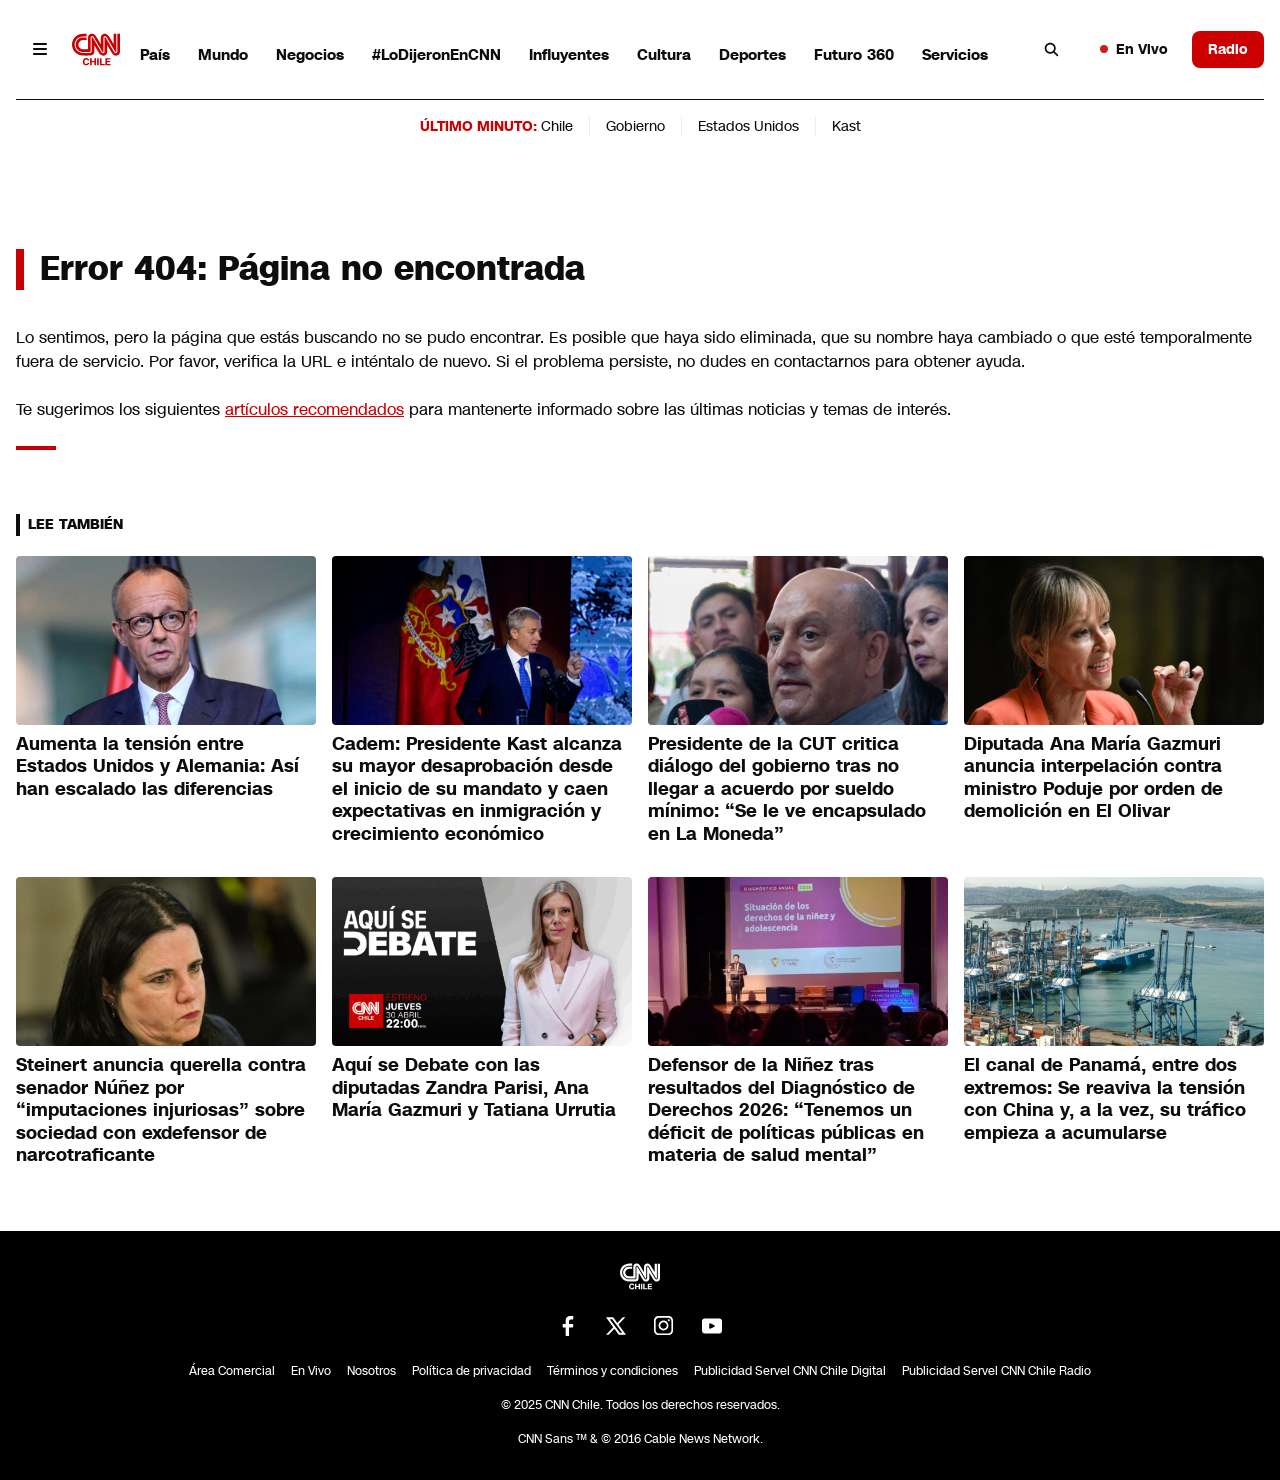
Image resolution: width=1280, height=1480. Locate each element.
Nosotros (371, 1371)
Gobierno (635, 126)
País (155, 54)
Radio (1228, 49)
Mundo (223, 54)
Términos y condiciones (612, 1371)
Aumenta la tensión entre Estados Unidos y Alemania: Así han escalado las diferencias (157, 766)
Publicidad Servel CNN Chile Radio (996, 1371)
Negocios (310, 54)
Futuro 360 (854, 54)
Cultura (664, 54)
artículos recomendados (314, 409)
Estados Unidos (748, 126)
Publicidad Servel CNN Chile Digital (790, 1371)
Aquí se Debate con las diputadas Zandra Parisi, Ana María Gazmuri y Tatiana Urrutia (474, 1087)
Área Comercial (232, 1371)
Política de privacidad (471, 1371)
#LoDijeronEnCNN (436, 54)
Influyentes (569, 54)
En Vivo (1134, 49)
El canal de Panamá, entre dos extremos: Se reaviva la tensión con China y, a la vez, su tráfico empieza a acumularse (1105, 1099)
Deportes (752, 54)
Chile (557, 126)
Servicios (955, 54)
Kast (846, 126)
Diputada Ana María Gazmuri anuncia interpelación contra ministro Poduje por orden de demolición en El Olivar (1093, 778)
